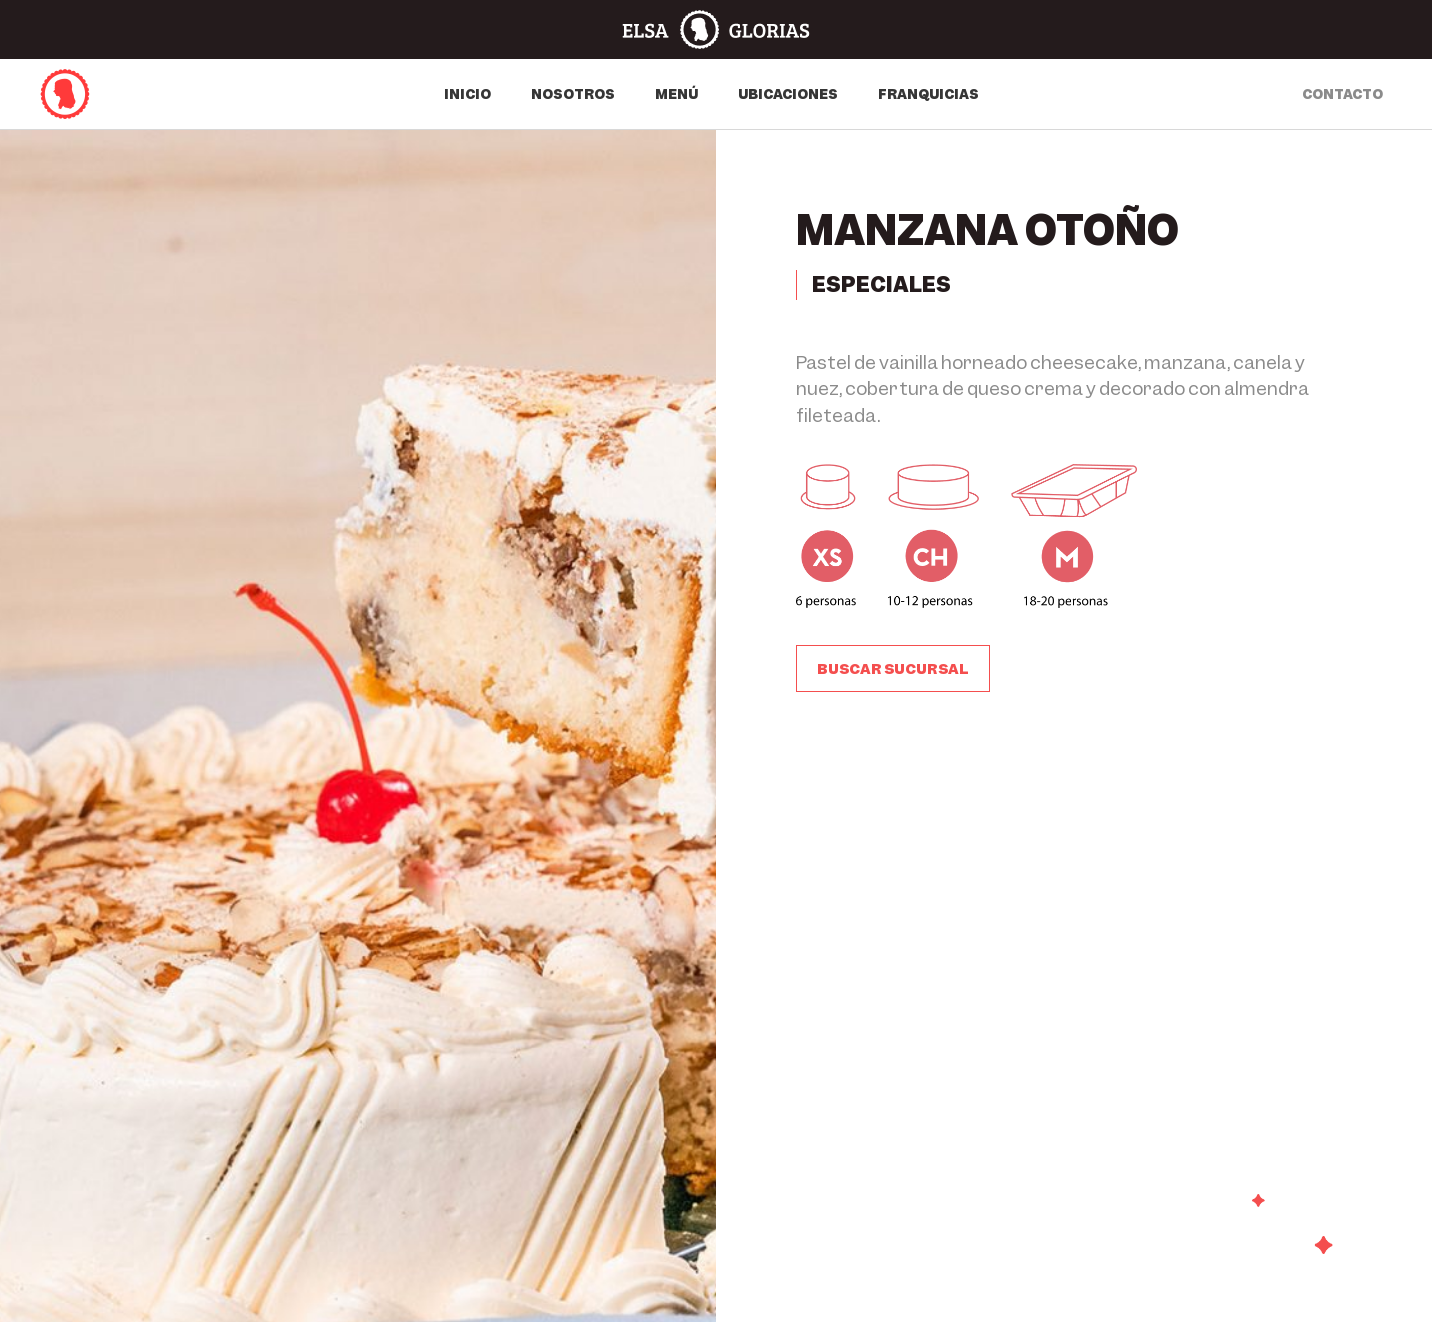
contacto (1342, 94)
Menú (676, 94)
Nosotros (573, 94)
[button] (893, 669)
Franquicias (928, 94)
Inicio (467, 94)
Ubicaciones (788, 94)
